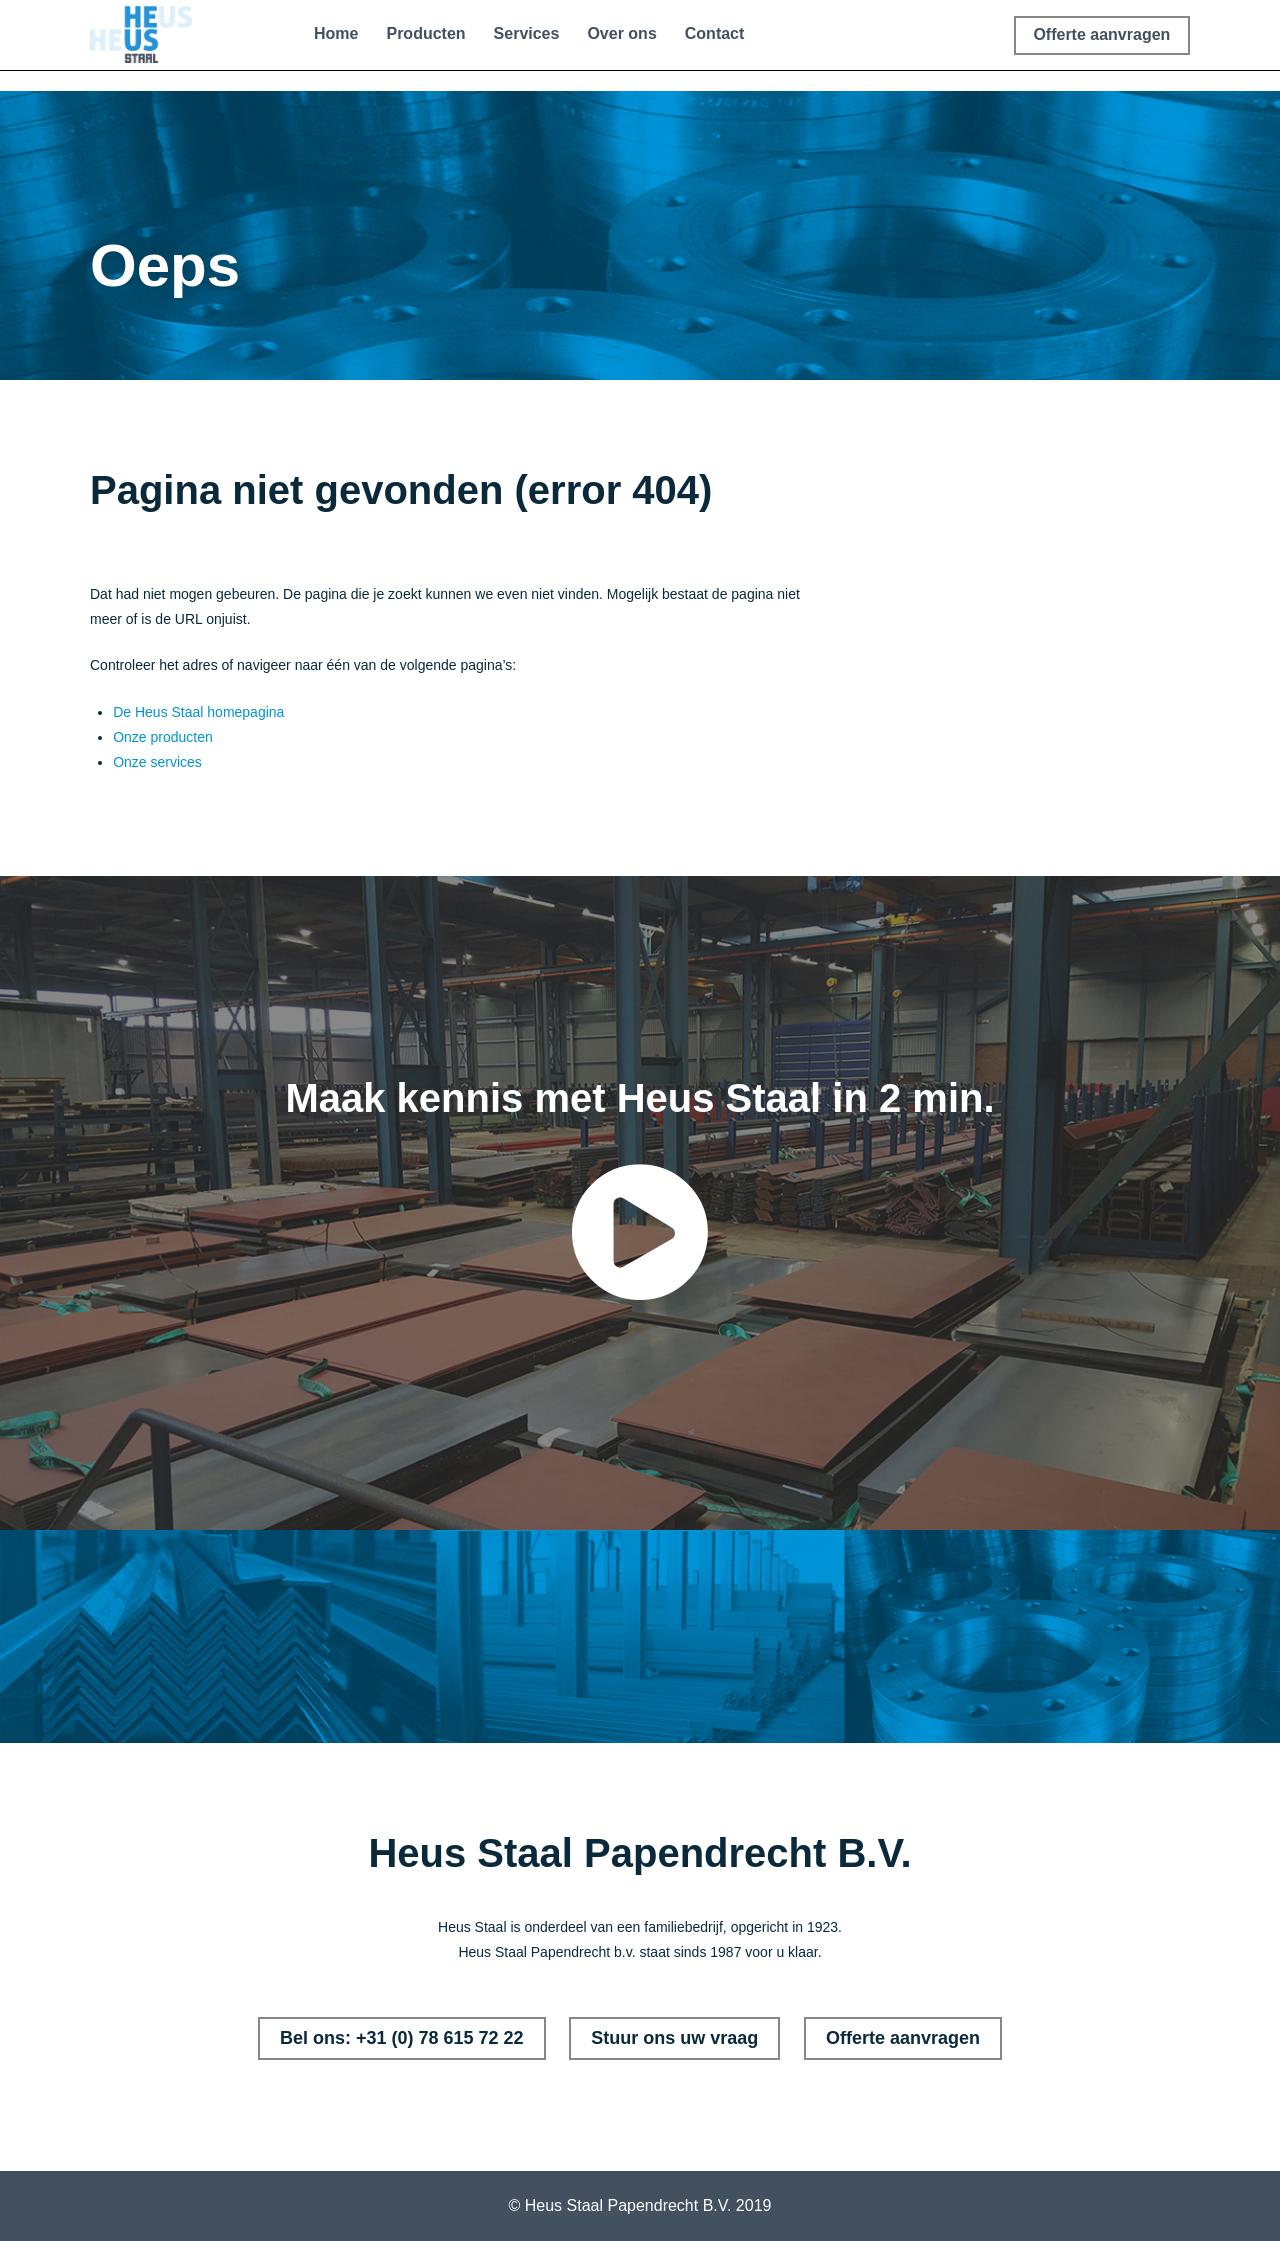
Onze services (157, 762)
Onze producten (163, 737)
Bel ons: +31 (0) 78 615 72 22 (402, 2038)
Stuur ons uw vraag (674, 2038)
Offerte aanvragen (903, 2038)
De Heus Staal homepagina (198, 712)
